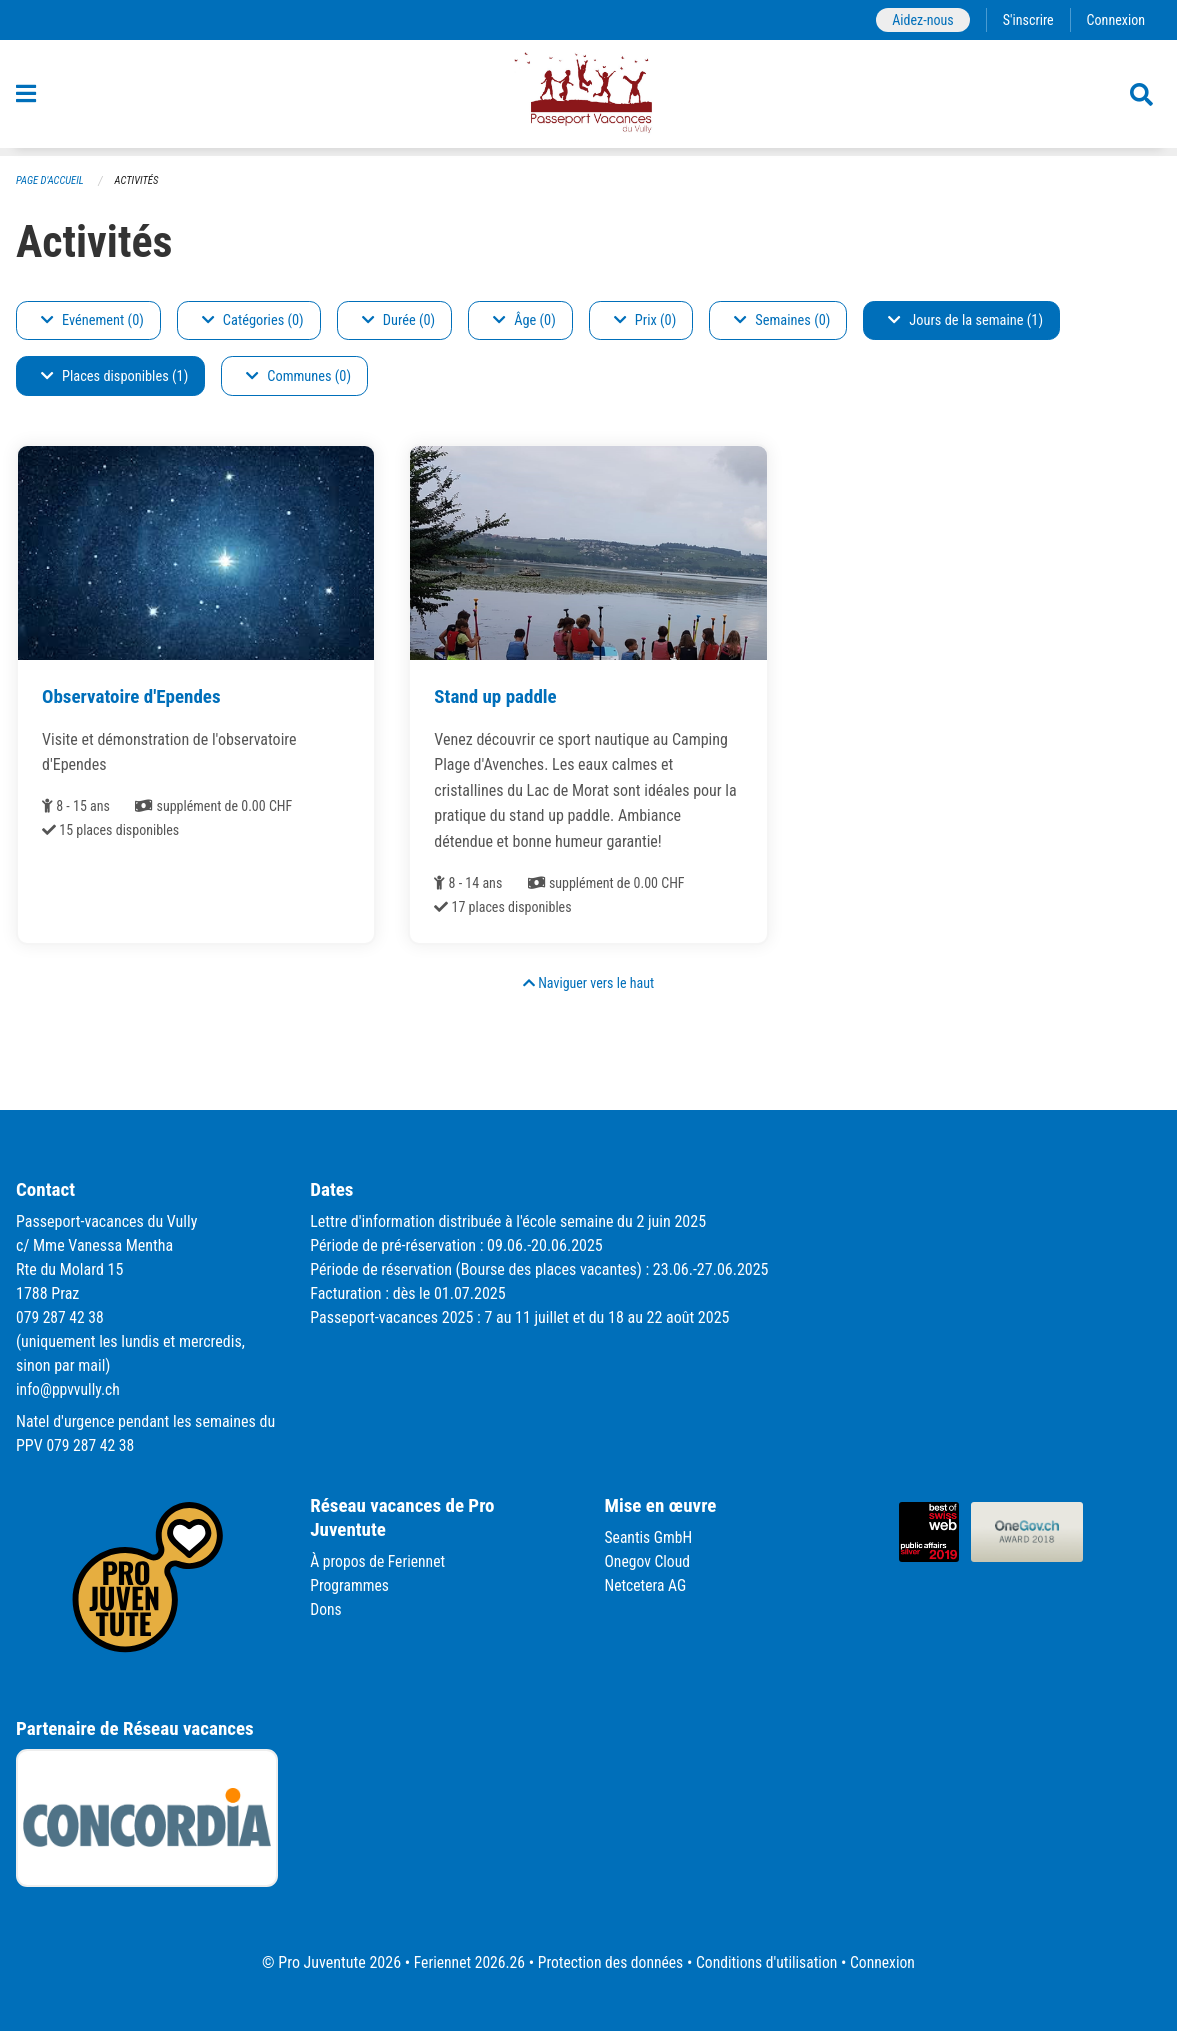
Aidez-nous (919, 19)
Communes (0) (298, 376)
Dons (326, 1609)
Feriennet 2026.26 (465, 1962)
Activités (139, 180)
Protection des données (609, 1962)
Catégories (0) (253, 320)
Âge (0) (524, 320)
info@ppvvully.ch (69, 1389)
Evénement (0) (92, 320)
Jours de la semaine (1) (965, 320)
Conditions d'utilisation (769, 1962)
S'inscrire (1026, 19)
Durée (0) (398, 320)
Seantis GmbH (650, 1537)
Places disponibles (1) (114, 376)
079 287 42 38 (61, 1317)
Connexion (1115, 19)
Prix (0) (645, 320)
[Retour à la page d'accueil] (588, 98)
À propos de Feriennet (379, 1561)
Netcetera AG (647, 1585)
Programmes (350, 1585)
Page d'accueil (51, 180)
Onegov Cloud (649, 1561)
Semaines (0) (782, 320)
